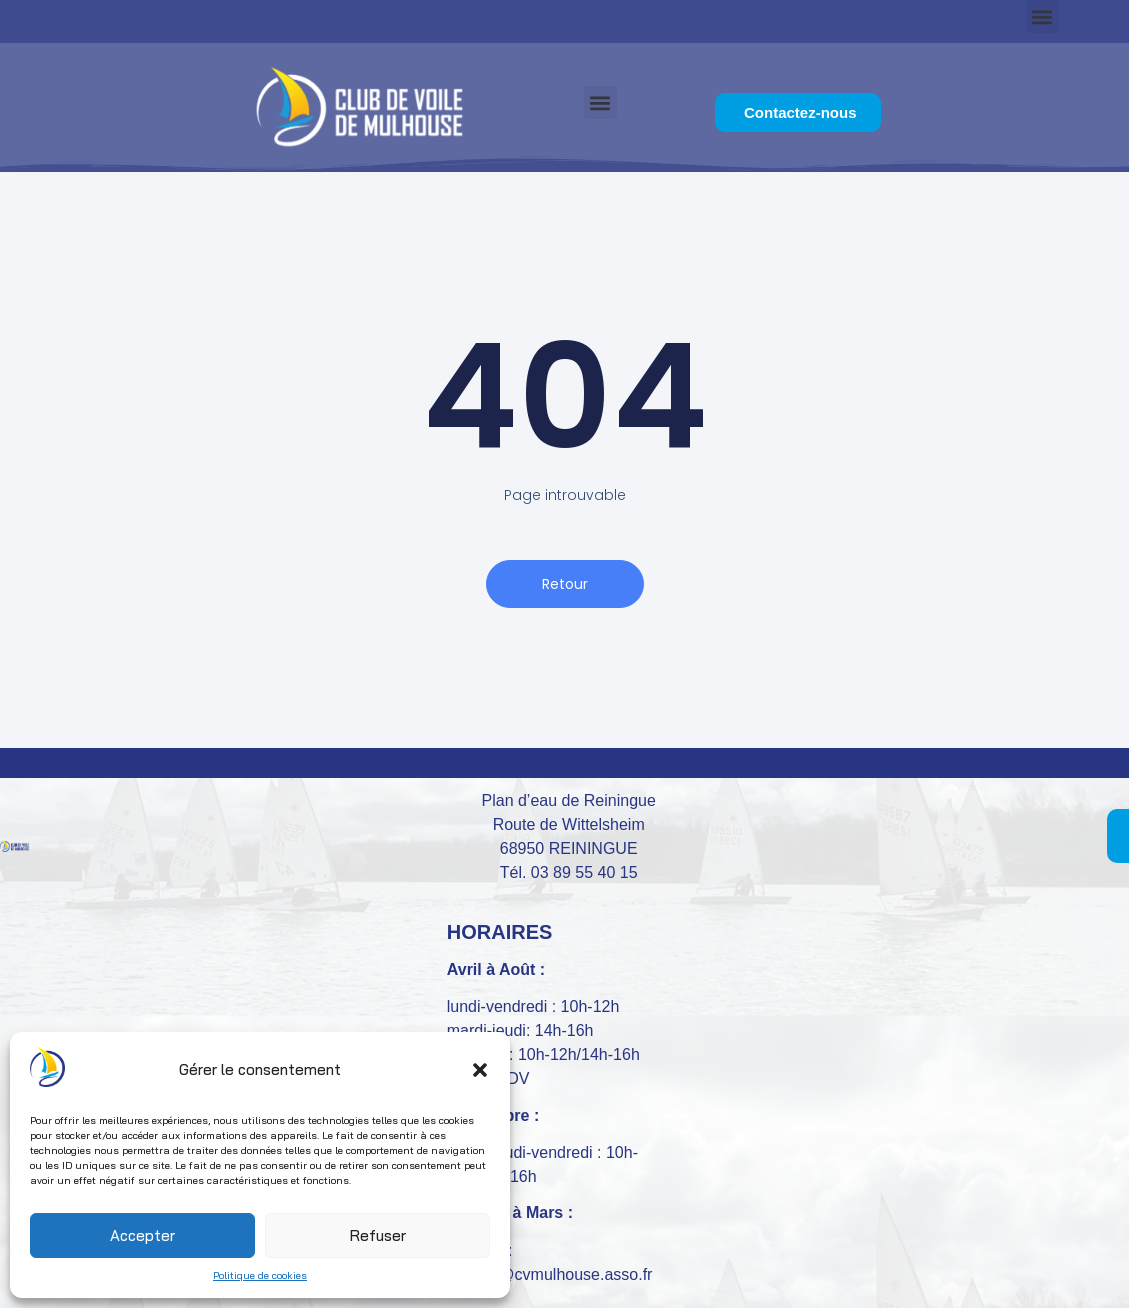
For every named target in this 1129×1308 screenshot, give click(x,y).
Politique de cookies (260, 1275)
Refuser (378, 1235)
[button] (480, 1070)
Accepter (142, 1235)
